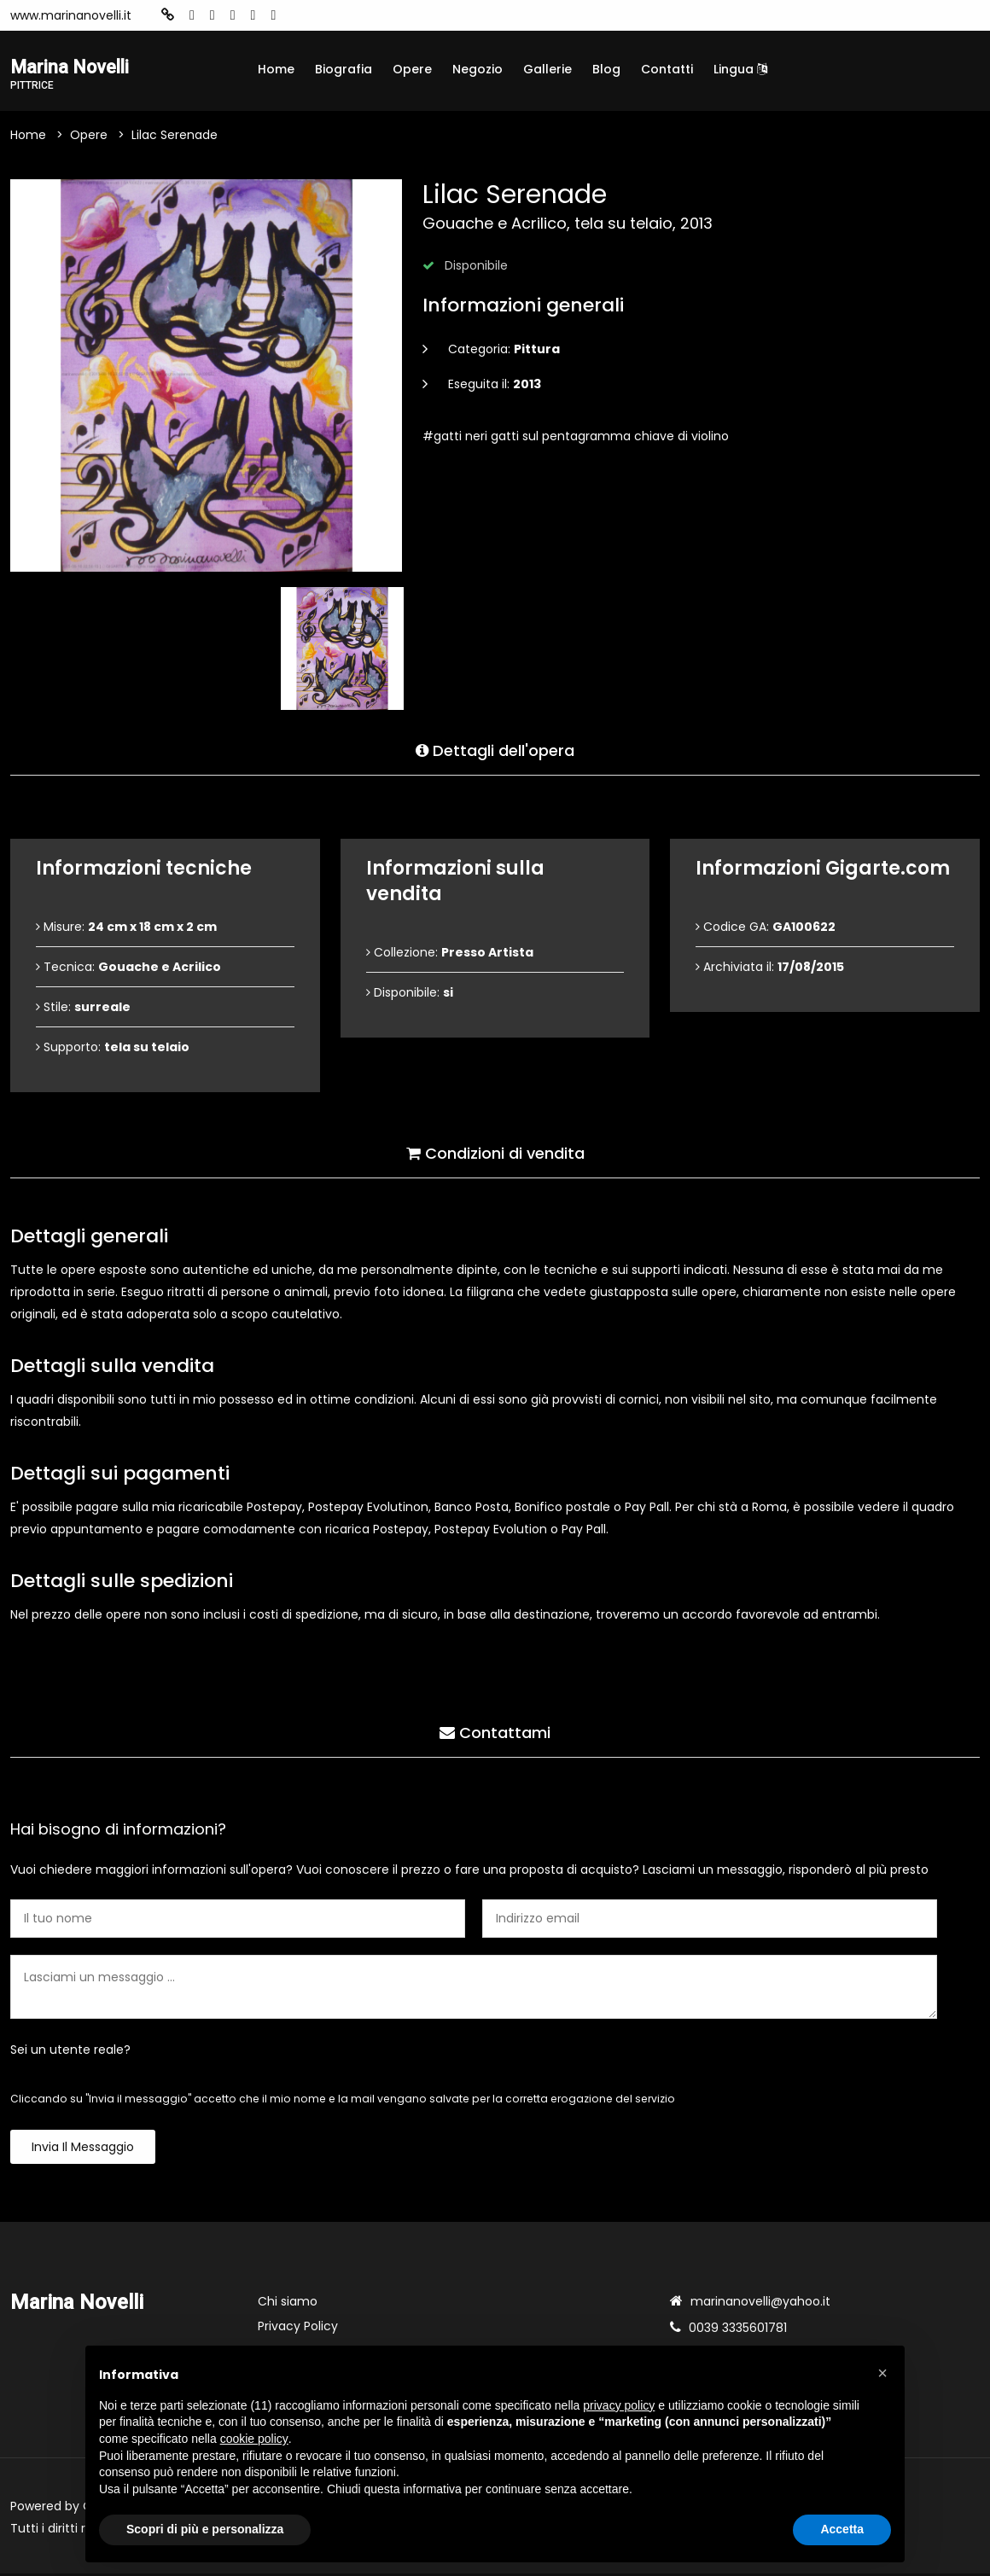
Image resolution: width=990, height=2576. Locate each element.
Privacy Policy (298, 2328)
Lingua (740, 69)
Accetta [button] (842, 2529)
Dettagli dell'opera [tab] (495, 748)
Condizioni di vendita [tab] (495, 1151)
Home (276, 69)
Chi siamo (287, 2303)
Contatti (667, 69)
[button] (882, 2373)
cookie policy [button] (254, 2438)
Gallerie (547, 69)
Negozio (477, 69)
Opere (412, 69)
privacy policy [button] (619, 2405)
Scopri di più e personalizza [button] (204, 2529)
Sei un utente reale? (70, 2052)
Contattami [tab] (495, 1731)
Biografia (343, 69)
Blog (606, 69)
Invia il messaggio (83, 2149)
